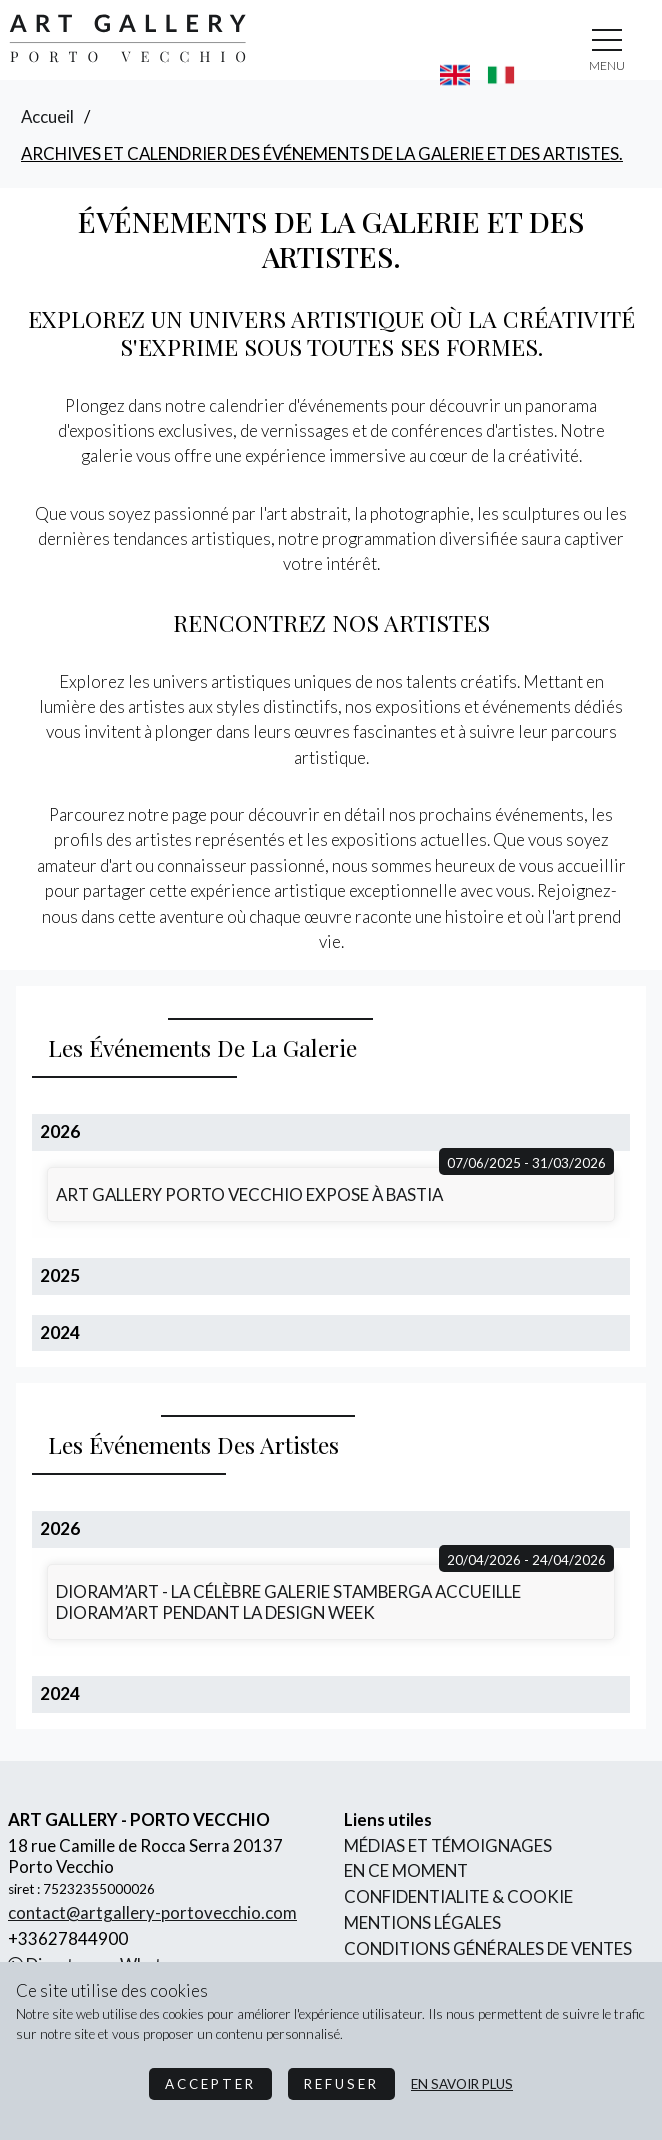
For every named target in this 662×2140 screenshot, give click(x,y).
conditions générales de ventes (488, 1948)
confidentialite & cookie (458, 1896)
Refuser (341, 2084)
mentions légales (422, 1922)
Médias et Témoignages (448, 1845)
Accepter (210, 2084)
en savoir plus (462, 2084)
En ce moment (406, 1870)
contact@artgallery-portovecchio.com (152, 1912)
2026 (60, 1131)
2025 (60, 1275)
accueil (47, 116)
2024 (60, 1332)
